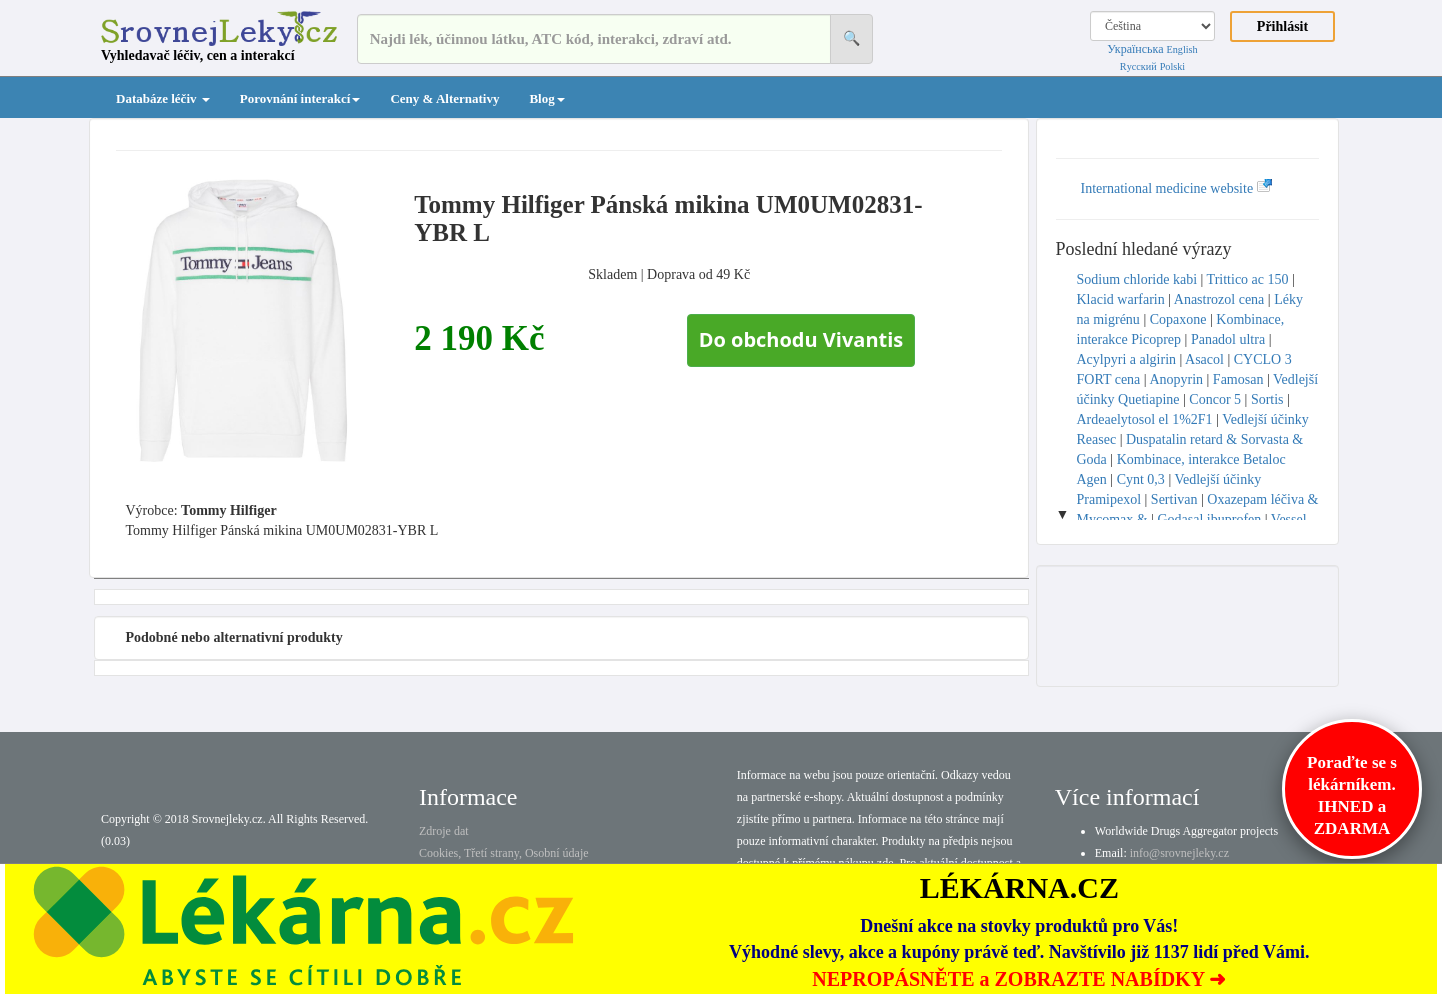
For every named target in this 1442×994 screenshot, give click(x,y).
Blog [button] (546, 98)
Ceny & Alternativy (444, 98)
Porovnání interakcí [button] (300, 98)
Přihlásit (1282, 26)
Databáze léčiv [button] (163, 98)
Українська (1135, 49)
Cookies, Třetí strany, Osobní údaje (504, 853)
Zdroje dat (444, 831)
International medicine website (1177, 188)
